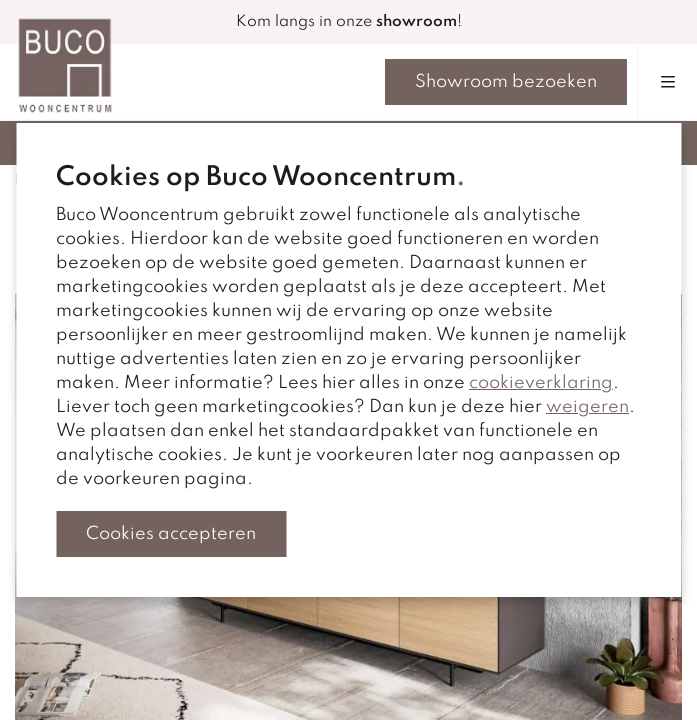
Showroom (506, 82)
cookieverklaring (541, 383)
